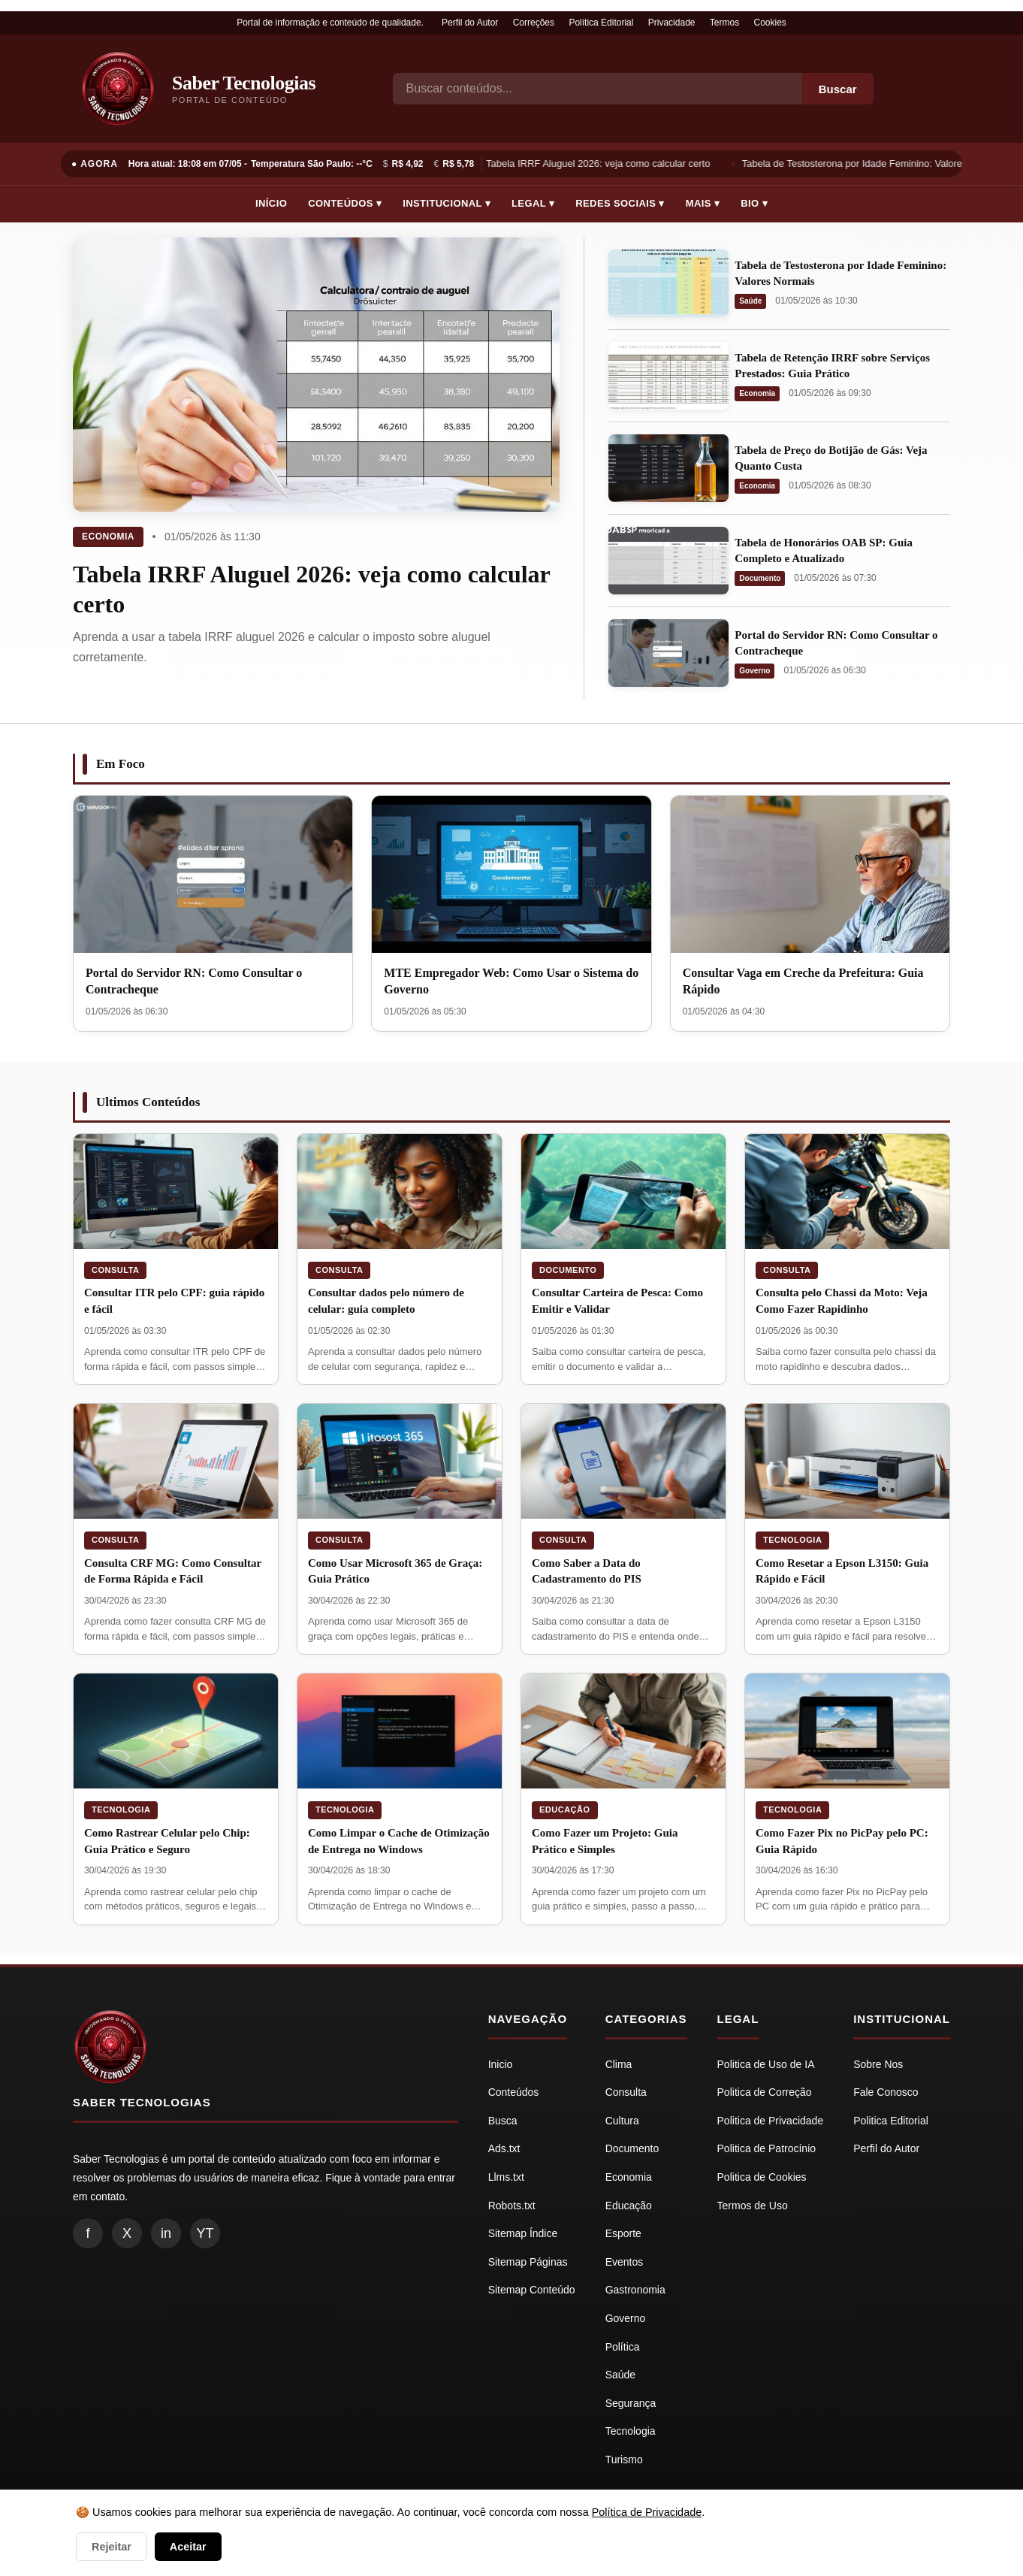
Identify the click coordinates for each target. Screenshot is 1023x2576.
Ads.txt (504, 2148)
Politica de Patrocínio (766, 2148)
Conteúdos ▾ (345, 203)
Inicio (500, 2064)
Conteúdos (513, 2092)
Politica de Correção (764, 2092)
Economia (108, 536)
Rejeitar (111, 2547)
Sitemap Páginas (528, 2262)
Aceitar (188, 2547)
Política (622, 2347)
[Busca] (597, 88)
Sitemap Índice (523, 2233)
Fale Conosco (885, 2092)
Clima (618, 2064)
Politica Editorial (890, 2121)
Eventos (624, 2262)
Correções (533, 22)
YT (204, 2233)
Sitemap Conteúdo (531, 2290)
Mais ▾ (703, 203)
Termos (724, 22)
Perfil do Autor (470, 22)
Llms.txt (506, 2177)
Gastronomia (635, 2290)
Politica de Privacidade (770, 2121)
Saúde (750, 301)
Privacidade (672, 22)
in (166, 2233)
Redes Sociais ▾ (619, 203)
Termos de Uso (752, 2206)
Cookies (770, 22)
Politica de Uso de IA (766, 2064)
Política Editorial (601, 22)
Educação (564, 1809)
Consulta (115, 1269)
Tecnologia (792, 1539)
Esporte (623, 2233)
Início (271, 203)
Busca (503, 2121)
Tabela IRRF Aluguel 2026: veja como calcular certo (599, 163)
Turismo (624, 2460)
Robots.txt (512, 2206)
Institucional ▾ (446, 203)
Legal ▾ (532, 203)
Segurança (630, 2403)
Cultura (622, 2121)
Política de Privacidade (647, 2512)
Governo (754, 671)
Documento (759, 578)
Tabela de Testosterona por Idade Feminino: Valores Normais (876, 163)
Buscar (838, 89)
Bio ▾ (754, 203)
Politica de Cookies (762, 2177)
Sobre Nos (878, 2064)
